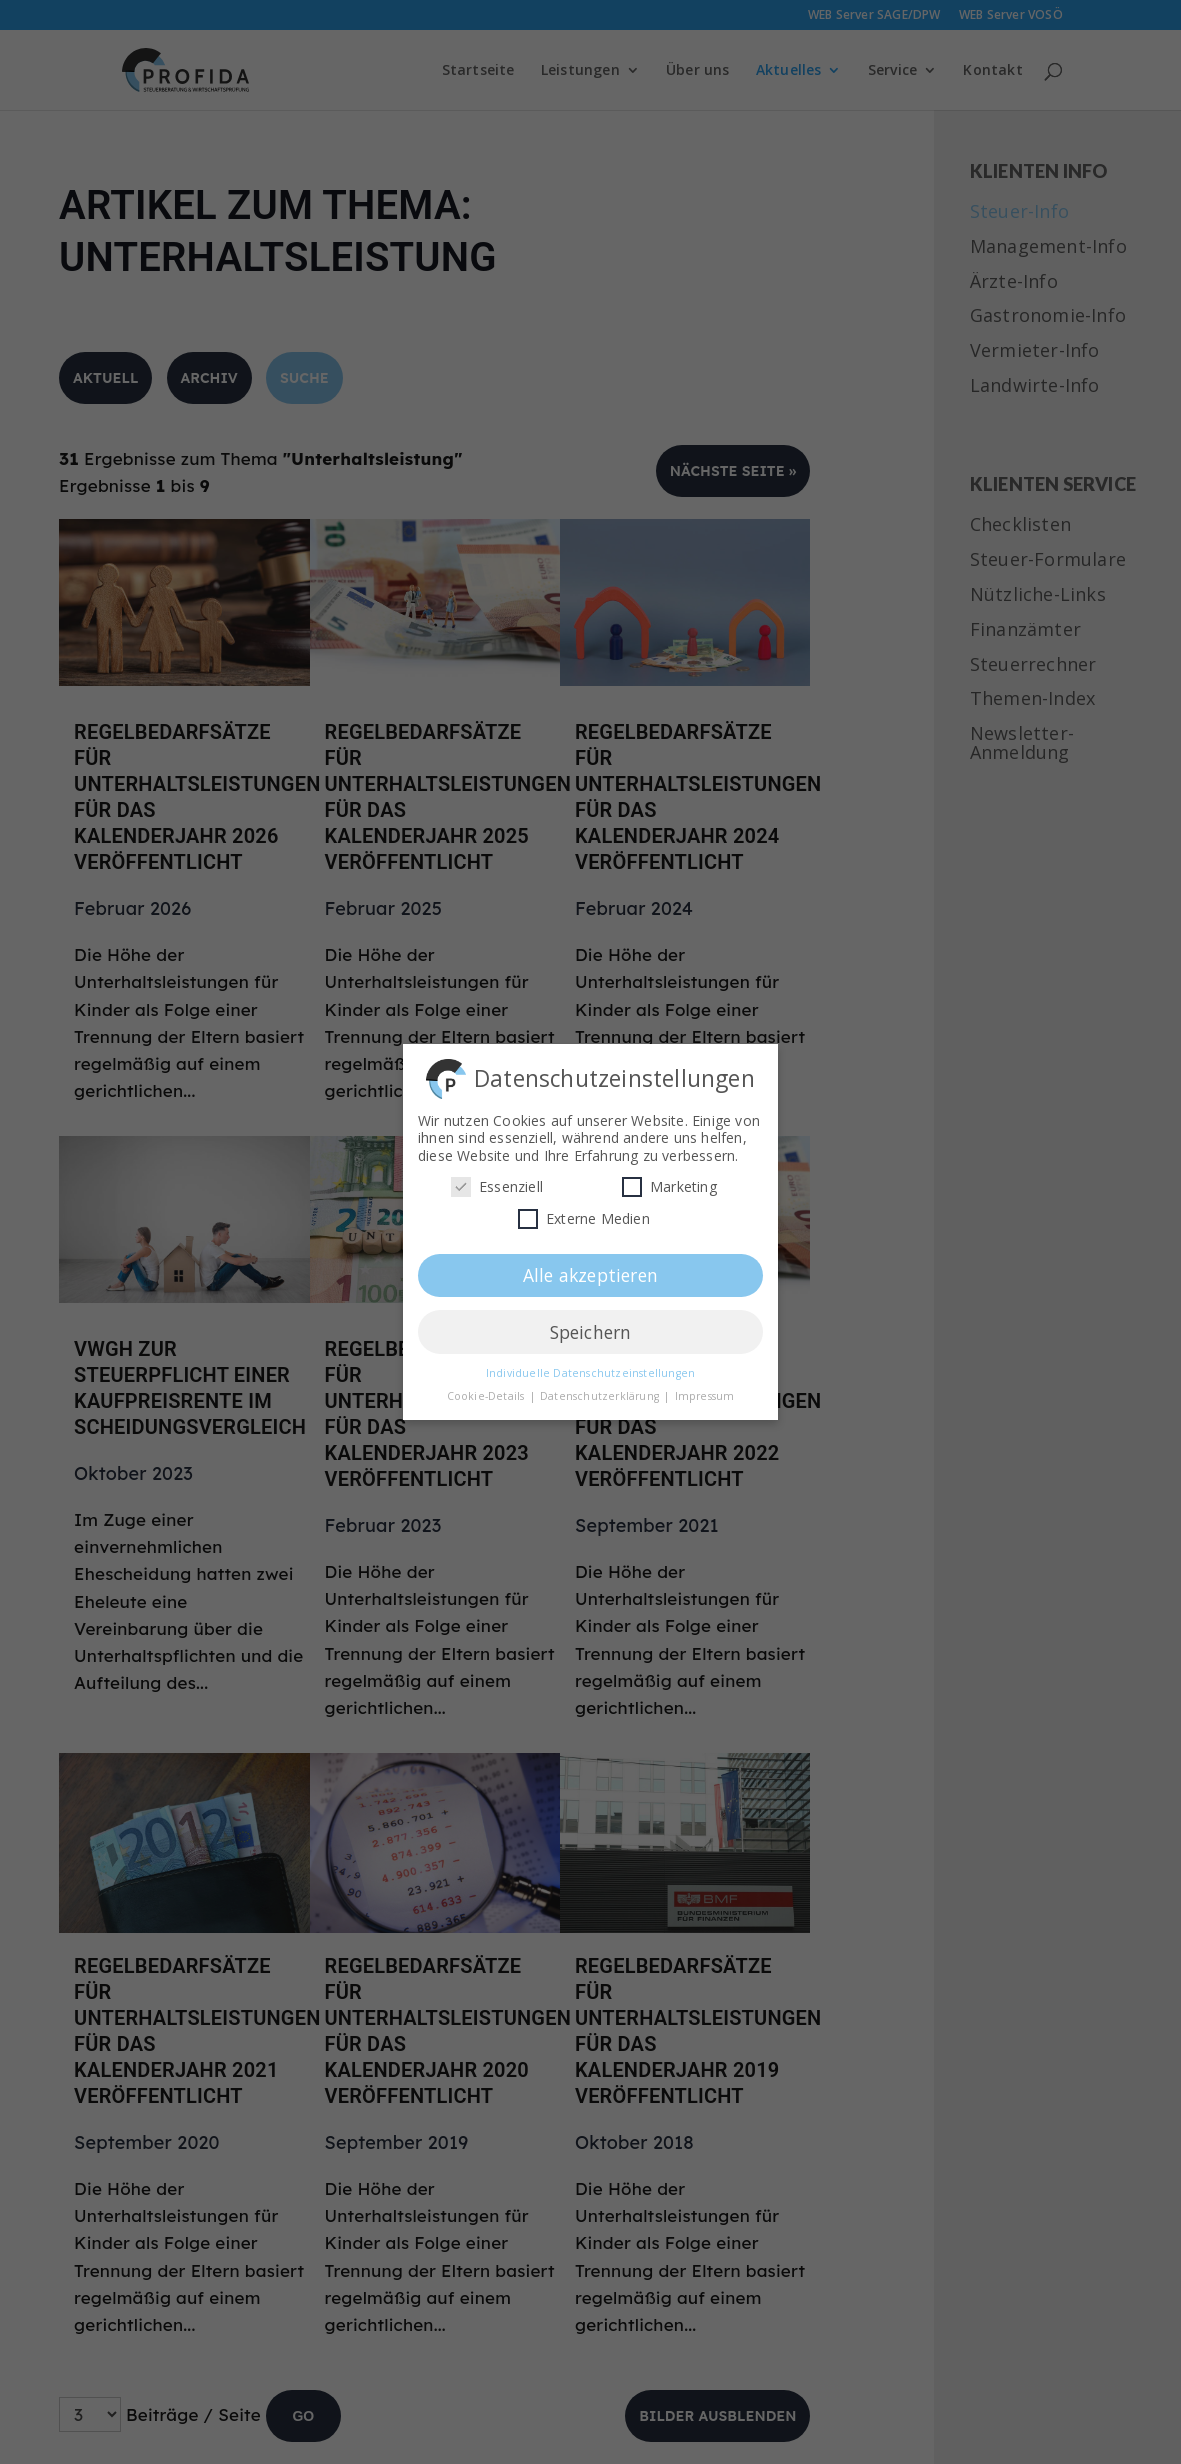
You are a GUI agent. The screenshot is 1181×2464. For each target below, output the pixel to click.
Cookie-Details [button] (487, 1390)
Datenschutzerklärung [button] (601, 1390)
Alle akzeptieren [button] (590, 1268)
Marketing (669, 1180)
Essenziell (497, 1180)
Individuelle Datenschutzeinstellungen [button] (590, 1367)
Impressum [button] (705, 1390)
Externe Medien (584, 1212)
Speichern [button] (591, 1325)
